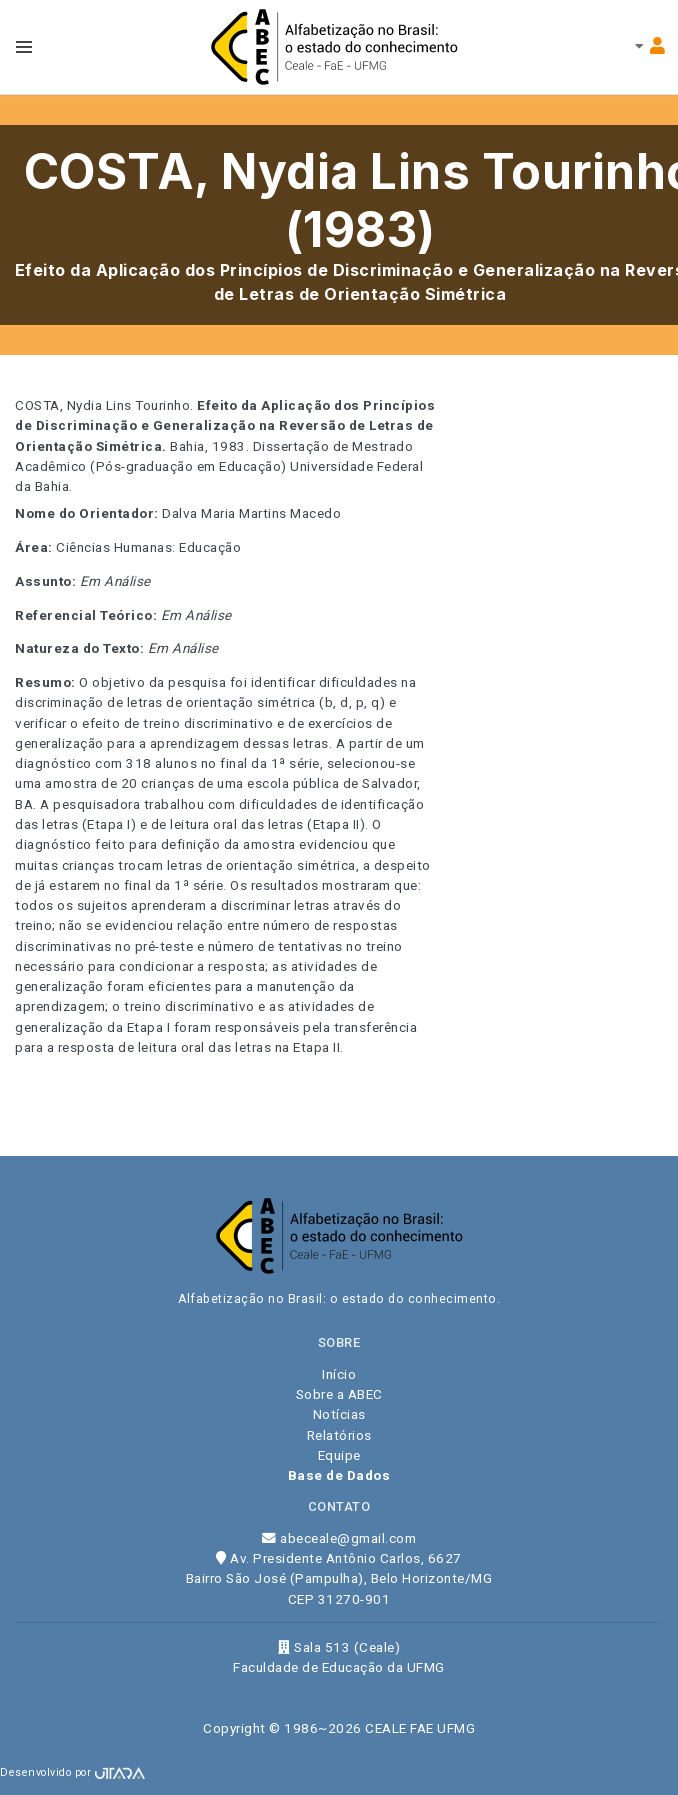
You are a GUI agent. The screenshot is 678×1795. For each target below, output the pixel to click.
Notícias (339, 1414)
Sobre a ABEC (339, 1394)
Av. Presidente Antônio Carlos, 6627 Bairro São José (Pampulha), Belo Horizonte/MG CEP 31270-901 (339, 1578)
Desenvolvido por (72, 1772)
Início (339, 1374)
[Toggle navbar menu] (24, 47)
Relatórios (339, 1435)
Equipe (339, 1455)
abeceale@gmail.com (339, 1538)
